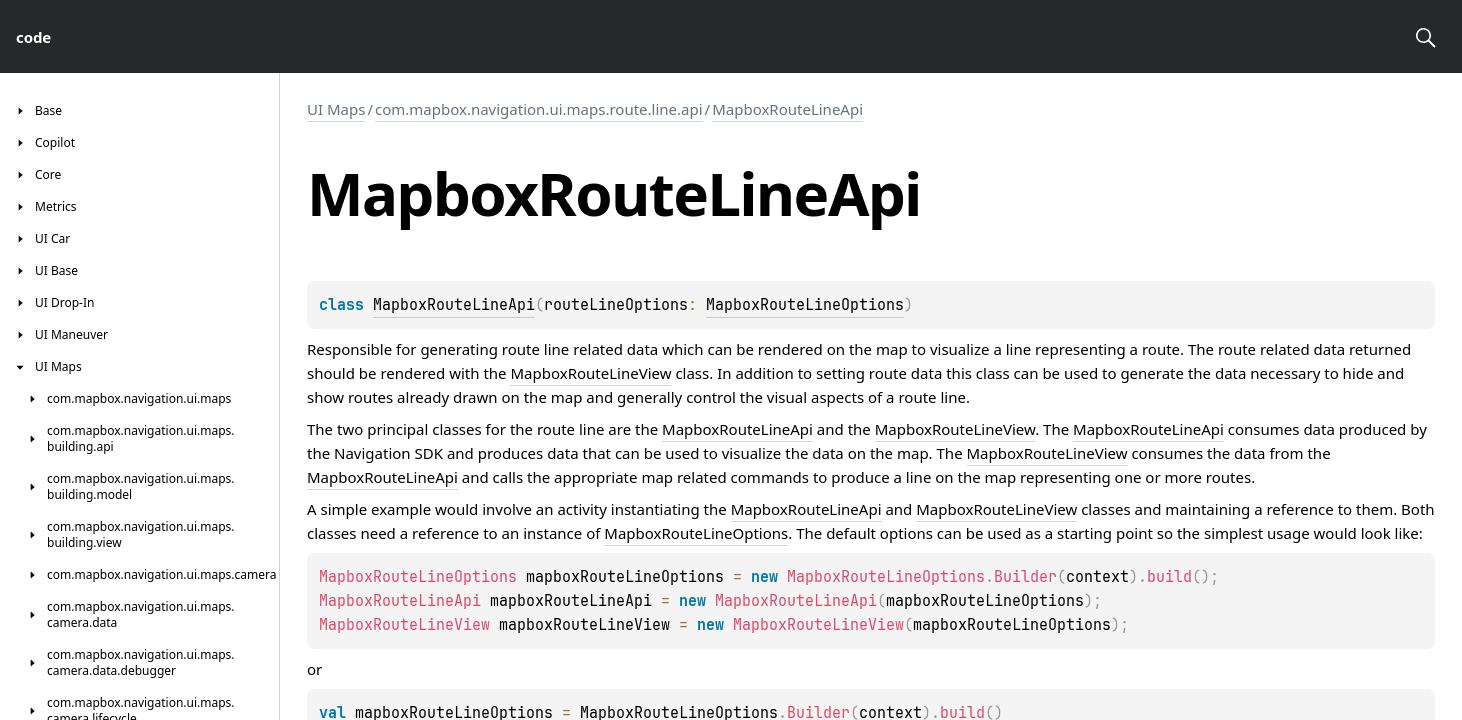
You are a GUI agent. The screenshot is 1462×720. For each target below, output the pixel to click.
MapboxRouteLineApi (787, 109)
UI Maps (336, 109)
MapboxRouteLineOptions (805, 305)
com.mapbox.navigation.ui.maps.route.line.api (539, 109)
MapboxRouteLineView (590, 373)
